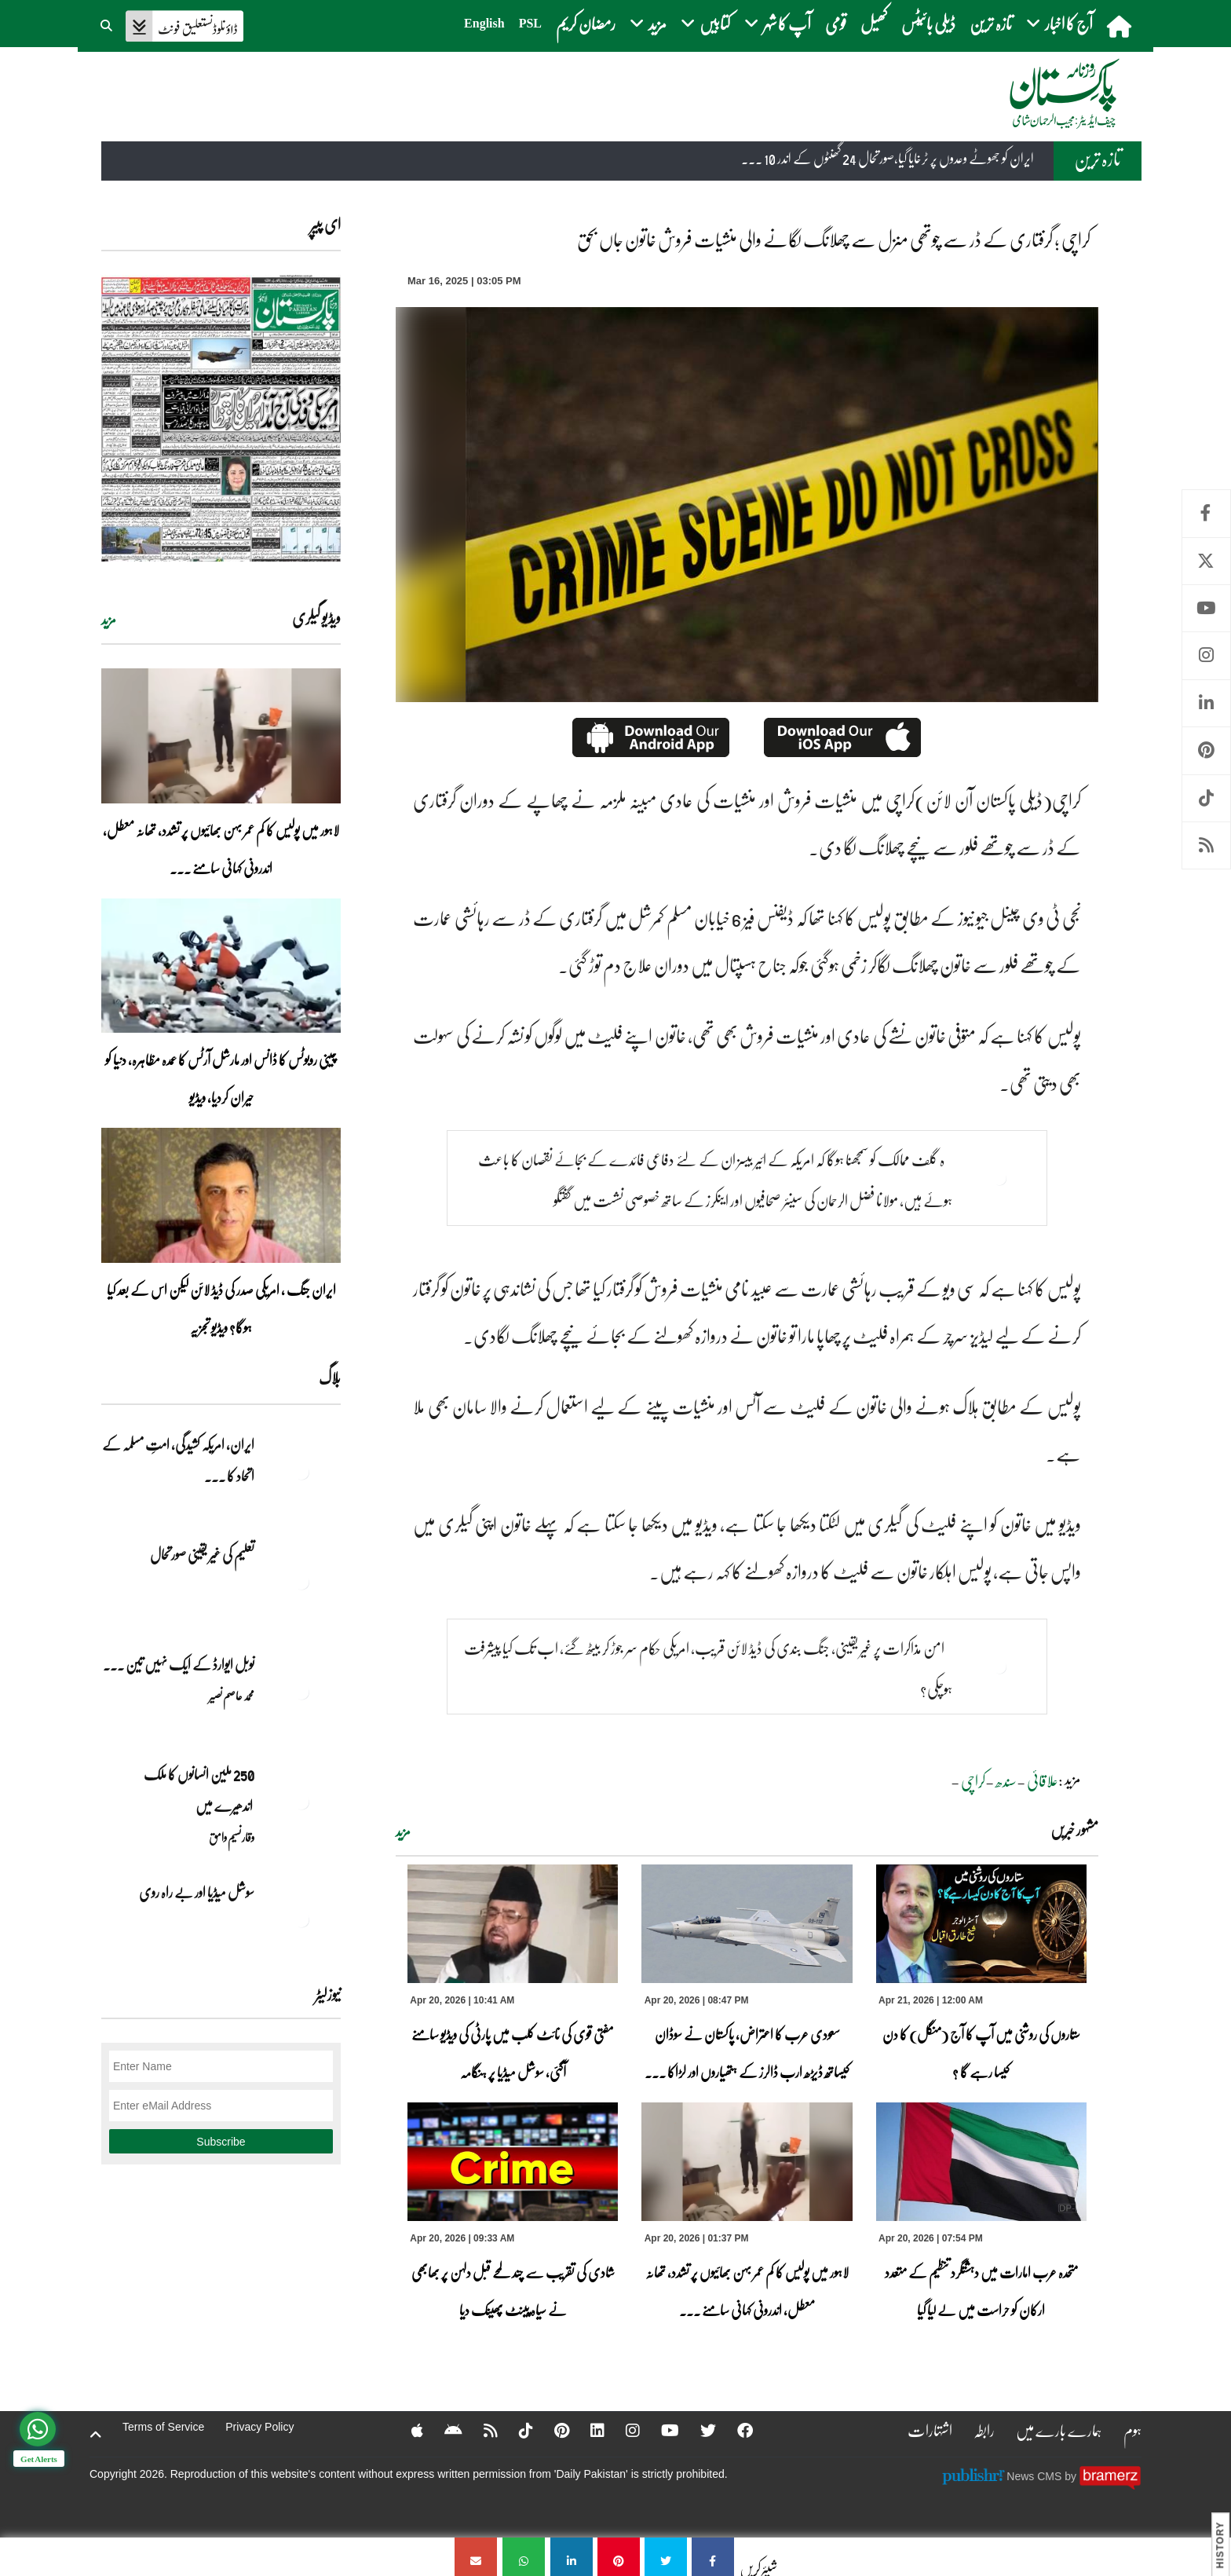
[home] (1121, 25)
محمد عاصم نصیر (231, 1695)
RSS (1206, 845)
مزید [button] (648, 23)
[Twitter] (698, 2430)
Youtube (1206, 608)
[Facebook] (735, 2430)
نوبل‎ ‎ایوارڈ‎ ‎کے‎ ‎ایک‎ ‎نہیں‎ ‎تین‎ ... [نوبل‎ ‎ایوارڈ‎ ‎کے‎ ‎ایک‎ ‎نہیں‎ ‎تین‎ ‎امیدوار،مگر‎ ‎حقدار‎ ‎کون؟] (178, 1664)
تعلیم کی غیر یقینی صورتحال (201, 1554)
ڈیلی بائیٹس (928, 23)
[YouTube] (660, 2430)
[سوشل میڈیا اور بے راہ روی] (301, 1919)
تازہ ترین (991, 23)
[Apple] (407, 2430)
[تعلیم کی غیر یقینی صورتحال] (301, 1582)
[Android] (443, 2430)
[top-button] (95, 2434)
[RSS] (480, 2430)
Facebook (1206, 513)
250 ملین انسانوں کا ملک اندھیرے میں (198, 1789)
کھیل (873, 23)
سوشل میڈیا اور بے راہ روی (195, 1892)
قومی (835, 23)
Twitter (1206, 561)
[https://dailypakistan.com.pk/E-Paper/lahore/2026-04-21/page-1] (221, 418)
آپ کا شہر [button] (777, 23)
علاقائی (1042, 1780)
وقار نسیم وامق (231, 1837)
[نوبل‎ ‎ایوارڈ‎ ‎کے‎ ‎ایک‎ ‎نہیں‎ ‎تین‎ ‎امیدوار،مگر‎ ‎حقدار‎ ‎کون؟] (301, 1691)
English (484, 23)
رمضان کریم (586, 23)
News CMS (1035, 2476)
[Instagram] (622, 2430)
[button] (107, 23)
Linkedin (1206, 703)
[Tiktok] (516, 2430)
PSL (530, 23)
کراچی (973, 1780)
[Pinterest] (551, 2430)
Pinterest (1206, 750)
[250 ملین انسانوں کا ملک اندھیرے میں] (301, 1801)
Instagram (1206, 655)
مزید (403, 1831)
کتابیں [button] (705, 23)
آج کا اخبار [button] (1059, 23)
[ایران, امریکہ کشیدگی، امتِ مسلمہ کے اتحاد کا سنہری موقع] (301, 1472)
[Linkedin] (587, 2430)
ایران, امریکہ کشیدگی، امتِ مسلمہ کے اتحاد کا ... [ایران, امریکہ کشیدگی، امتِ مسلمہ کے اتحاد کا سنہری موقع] (178, 1460)
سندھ (1006, 1780)
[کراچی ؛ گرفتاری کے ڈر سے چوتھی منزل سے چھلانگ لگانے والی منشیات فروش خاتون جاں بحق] (713, 2557)
